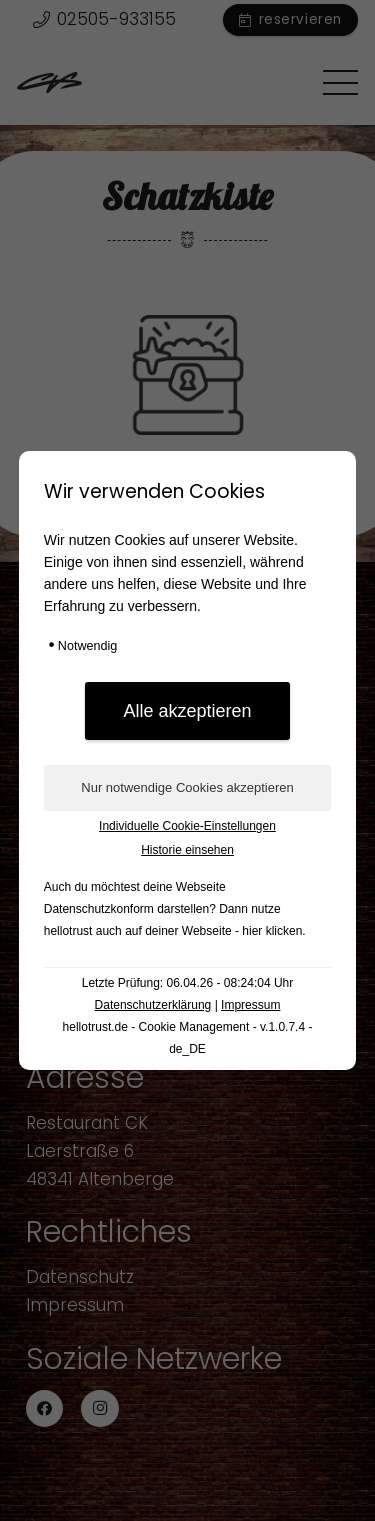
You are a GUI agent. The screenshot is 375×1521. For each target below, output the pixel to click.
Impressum (250, 1005)
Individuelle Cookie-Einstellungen (187, 826)
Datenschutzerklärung (153, 1005)
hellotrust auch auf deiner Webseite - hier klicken (173, 931)
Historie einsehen (187, 850)
